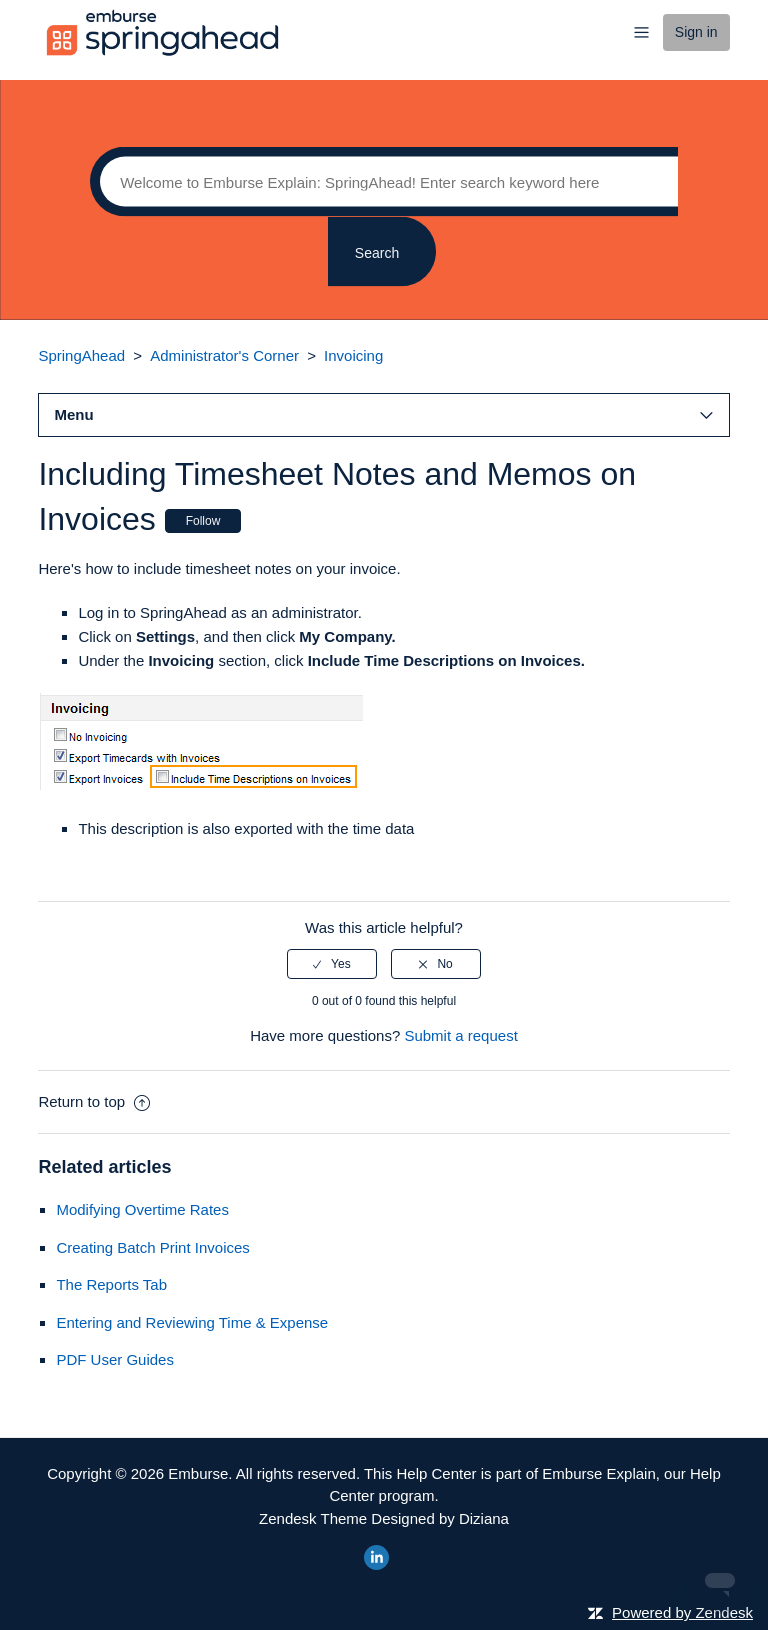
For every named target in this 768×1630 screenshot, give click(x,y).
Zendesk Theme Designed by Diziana (384, 1518)
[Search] (384, 182)
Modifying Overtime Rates (142, 1209)
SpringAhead (81, 355)
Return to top (94, 1101)
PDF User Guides (115, 1359)
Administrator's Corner (224, 355)
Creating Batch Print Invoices (152, 1247)
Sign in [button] (696, 32)
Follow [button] (203, 521)
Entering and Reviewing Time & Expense (192, 1322)
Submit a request (460, 1035)
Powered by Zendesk (682, 1612)
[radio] (332, 964)
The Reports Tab (111, 1284)
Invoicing (353, 355)
